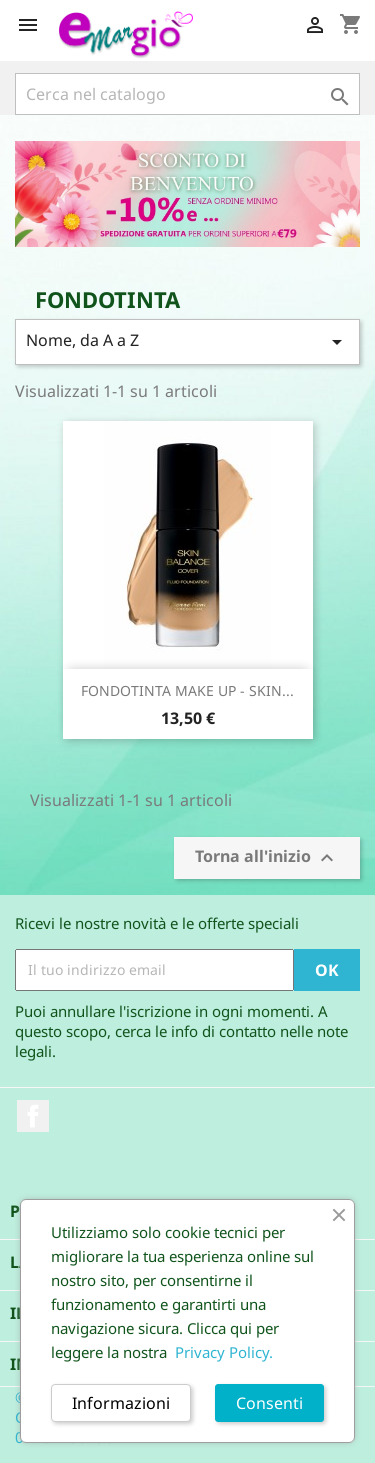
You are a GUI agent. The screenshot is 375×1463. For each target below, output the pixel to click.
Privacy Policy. (224, 1352)
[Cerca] (187, 94)
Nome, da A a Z (187, 341)
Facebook (33, 1116)
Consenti (269, 1403)
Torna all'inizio (267, 857)
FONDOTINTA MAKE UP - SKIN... (187, 690)
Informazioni (121, 1403)
